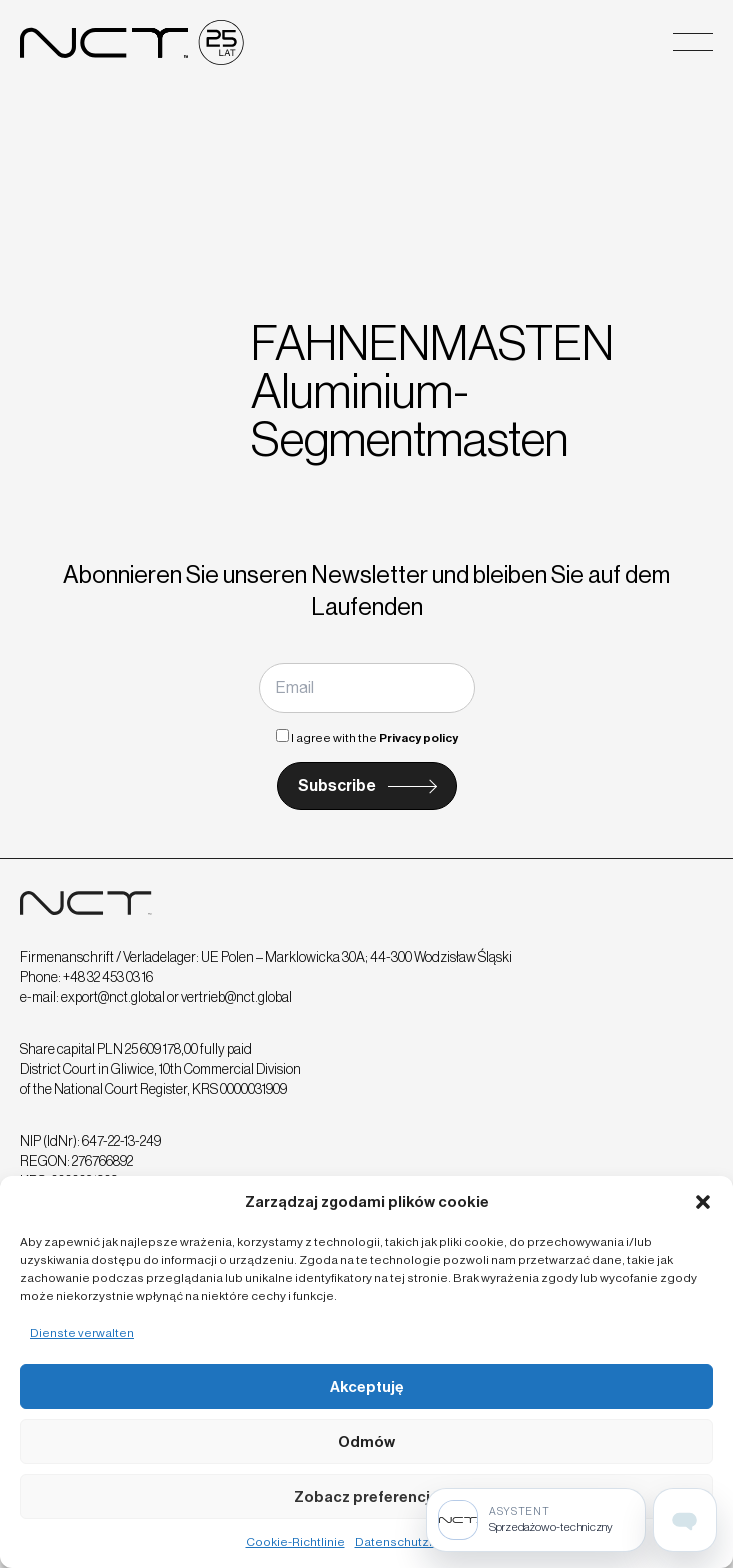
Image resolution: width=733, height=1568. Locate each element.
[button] (703, 1202)
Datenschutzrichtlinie (416, 1542)
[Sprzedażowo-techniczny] (536, 1520)
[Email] (367, 688)
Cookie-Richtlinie (295, 1542)
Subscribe (337, 785)
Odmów (366, 1442)
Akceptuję (367, 1387)
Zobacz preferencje (366, 1497)
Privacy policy (418, 738)
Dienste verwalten (82, 1333)
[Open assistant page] (685, 1520)
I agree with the (367, 738)
